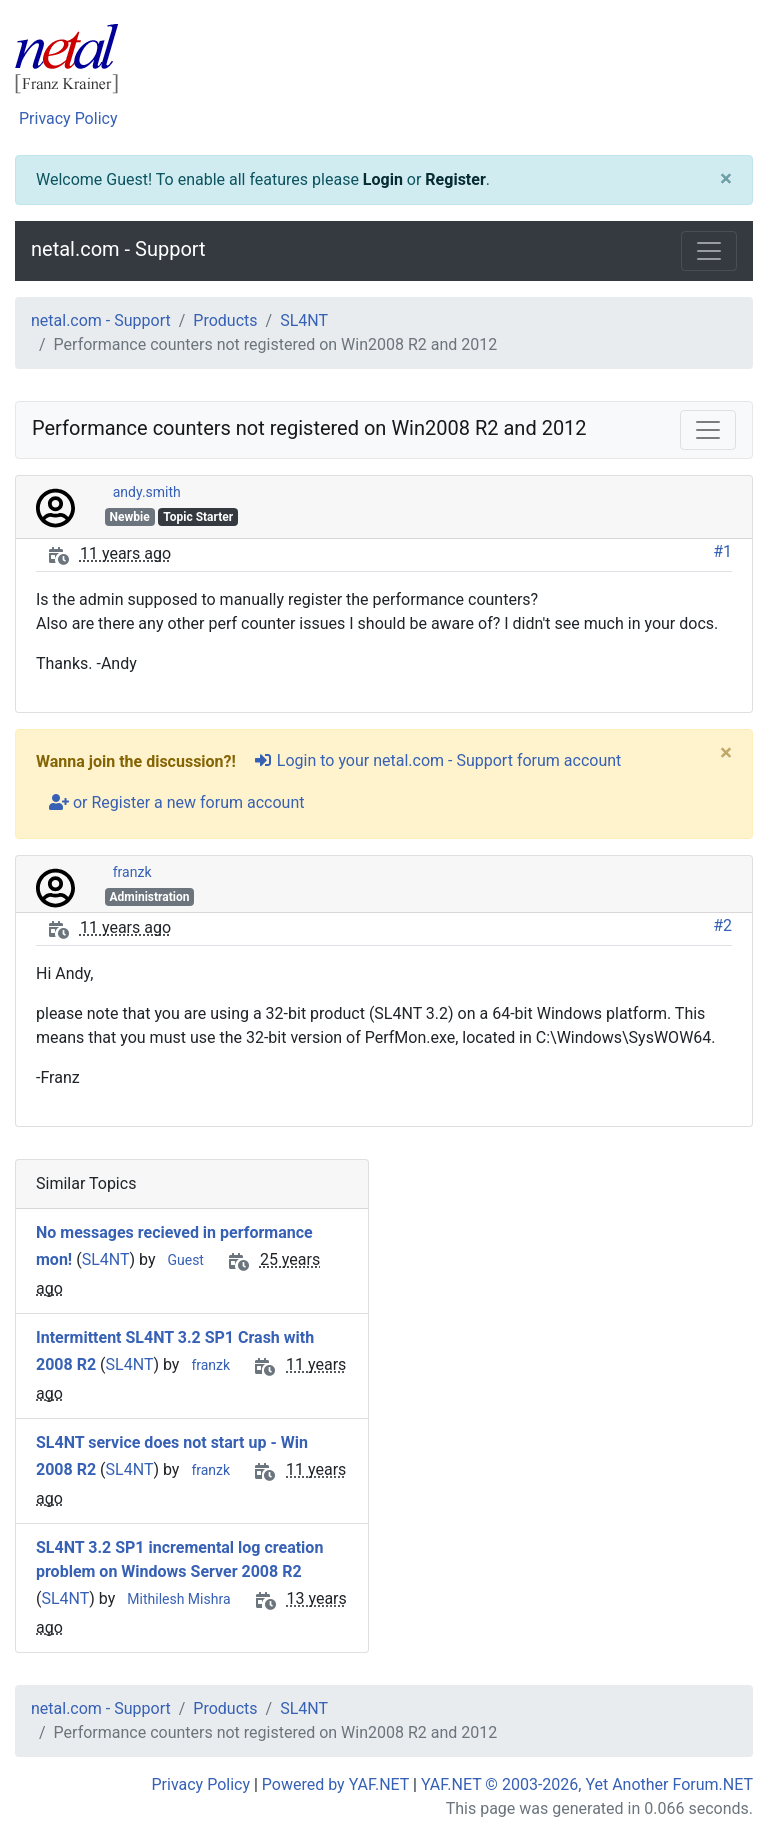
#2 (722, 925)
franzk (132, 872)
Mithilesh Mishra (178, 1599)
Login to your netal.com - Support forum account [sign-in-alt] (437, 760)
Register (455, 179)
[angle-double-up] (713, 1758)
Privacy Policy (68, 118)
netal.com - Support (118, 249)
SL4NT (304, 320)
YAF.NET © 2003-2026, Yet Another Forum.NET (587, 1784)
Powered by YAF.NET (335, 1784)
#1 (722, 551)
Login (383, 179)
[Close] (726, 179)
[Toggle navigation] (709, 251)
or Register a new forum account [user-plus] (176, 802)
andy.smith (147, 492)
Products (225, 320)
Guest (185, 1260)
